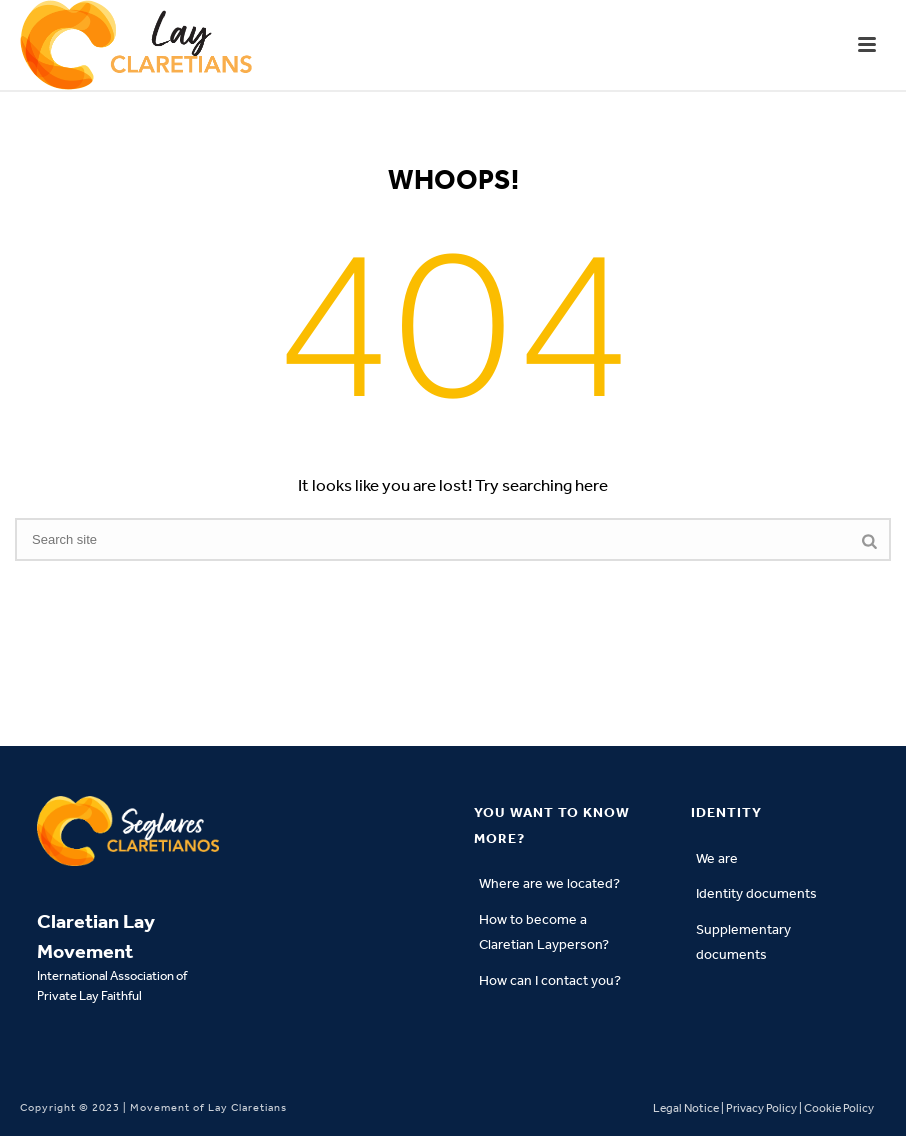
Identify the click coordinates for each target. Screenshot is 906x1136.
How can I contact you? (550, 980)
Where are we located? (549, 883)
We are (717, 858)
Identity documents (756, 893)
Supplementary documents (743, 942)
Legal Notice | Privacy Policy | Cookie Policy (763, 1108)
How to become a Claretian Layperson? (544, 932)
